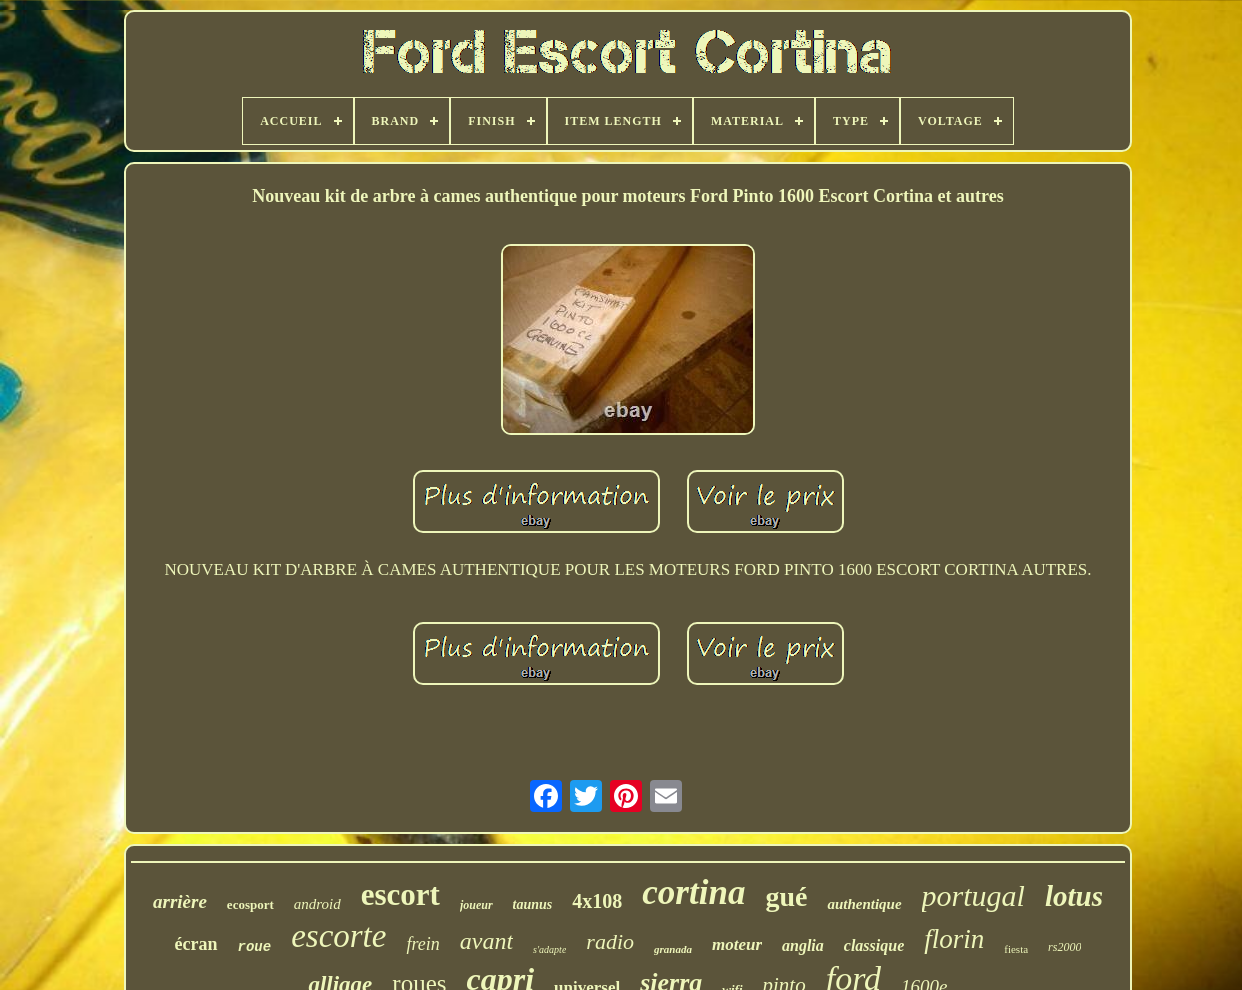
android (317, 904)
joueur (476, 905)
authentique (864, 904)
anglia (803, 945)
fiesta (1016, 949)
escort (400, 894)
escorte (338, 936)
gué (786, 896)
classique (874, 945)
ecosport (250, 904)
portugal (973, 895)
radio (610, 941)
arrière (180, 901)
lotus (1074, 896)
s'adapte (549, 949)
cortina (693, 892)
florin (954, 939)
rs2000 (1064, 947)
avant (486, 941)
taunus (533, 904)
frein (422, 944)
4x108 (597, 901)
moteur (737, 944)
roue (255, 947)
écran (196, 944)
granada (673, 949)
